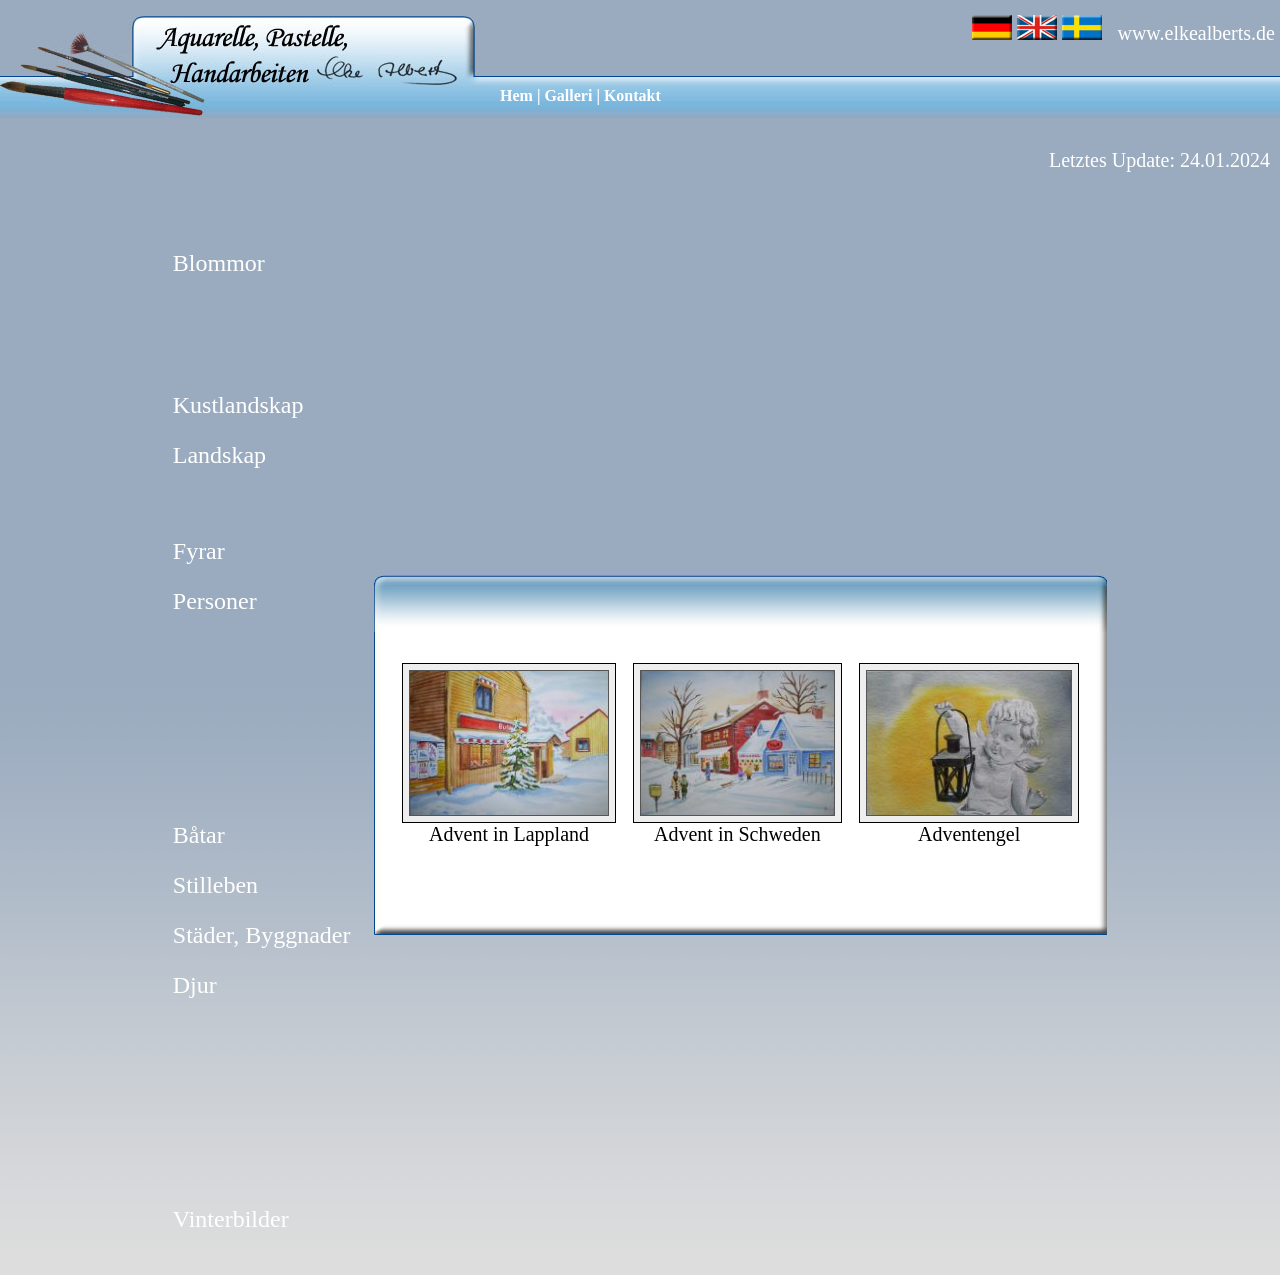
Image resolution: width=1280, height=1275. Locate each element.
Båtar (199, 835)
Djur (195, 985)
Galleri (568, 95)
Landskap (219, 455)
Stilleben (215, 885)
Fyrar (199, 551)
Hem (516, 95)
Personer (215, 601)
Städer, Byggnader (262, 935)
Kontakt (632, 95)
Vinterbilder (231, 1219)
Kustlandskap (238, 405)
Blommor (219, 263)
